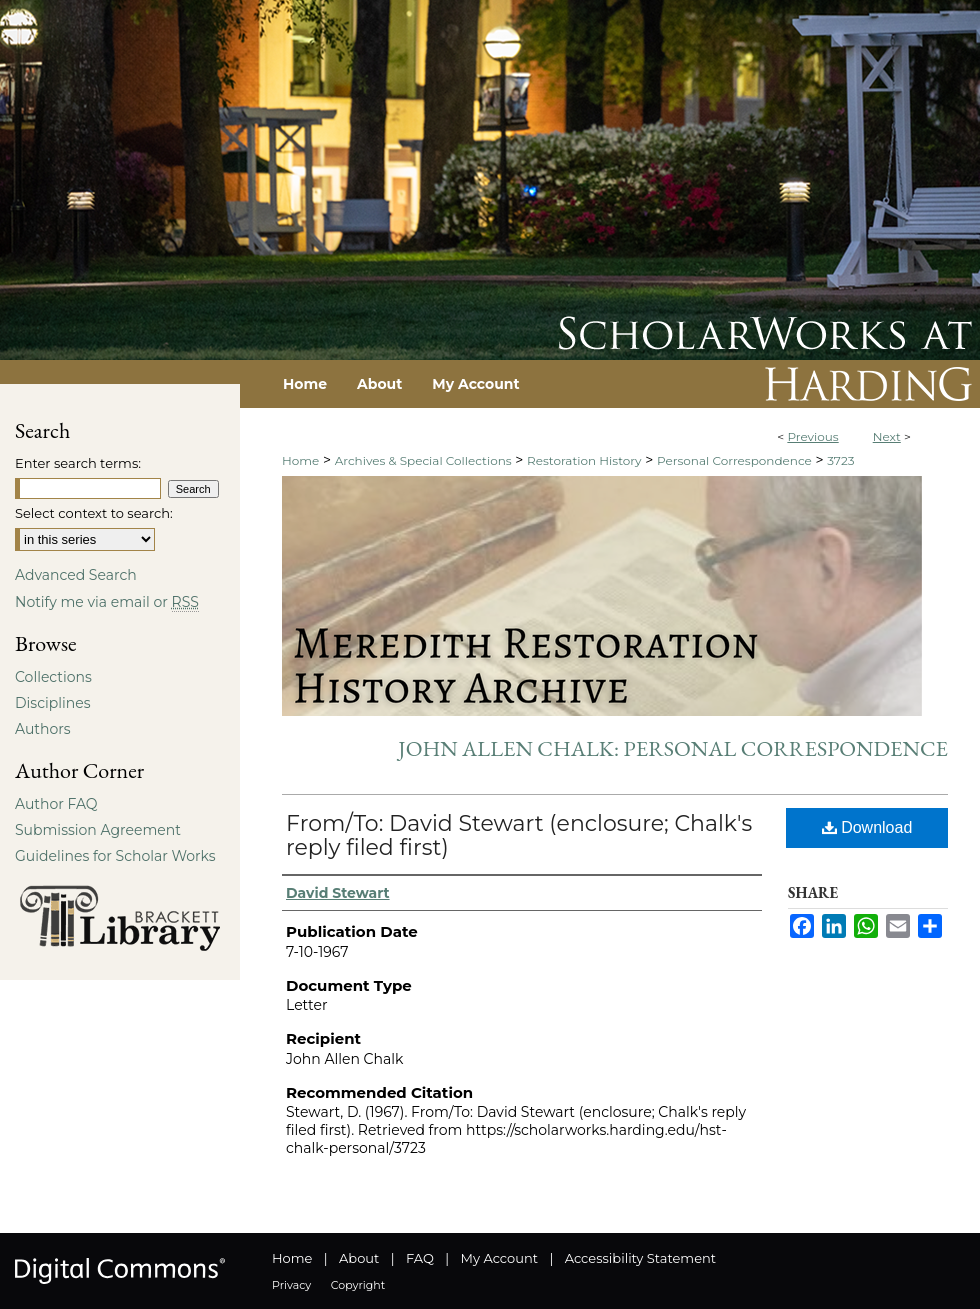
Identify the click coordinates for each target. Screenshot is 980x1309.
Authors (43, 729)
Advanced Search (76, 575)
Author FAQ (56, 804)
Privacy (291, 1285)
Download (867, 827)
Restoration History (584, 460)
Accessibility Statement (640, 1258)
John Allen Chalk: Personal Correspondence (673, 748)
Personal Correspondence (734, 460)
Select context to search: (94, 513)
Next (887, 436)
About (359, 1258)
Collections (53, 677)
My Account (499, 1258)
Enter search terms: (78, 463)
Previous (812, 436)
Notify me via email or (107, 602)
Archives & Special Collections (423, 460)
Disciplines (52, 703)
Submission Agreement (98, 830)
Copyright (358, 1285)
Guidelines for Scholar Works (115, 856)
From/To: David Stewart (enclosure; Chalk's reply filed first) (519, 835)
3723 (840, 460)
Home (300, 460)
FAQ (420, 1258)
